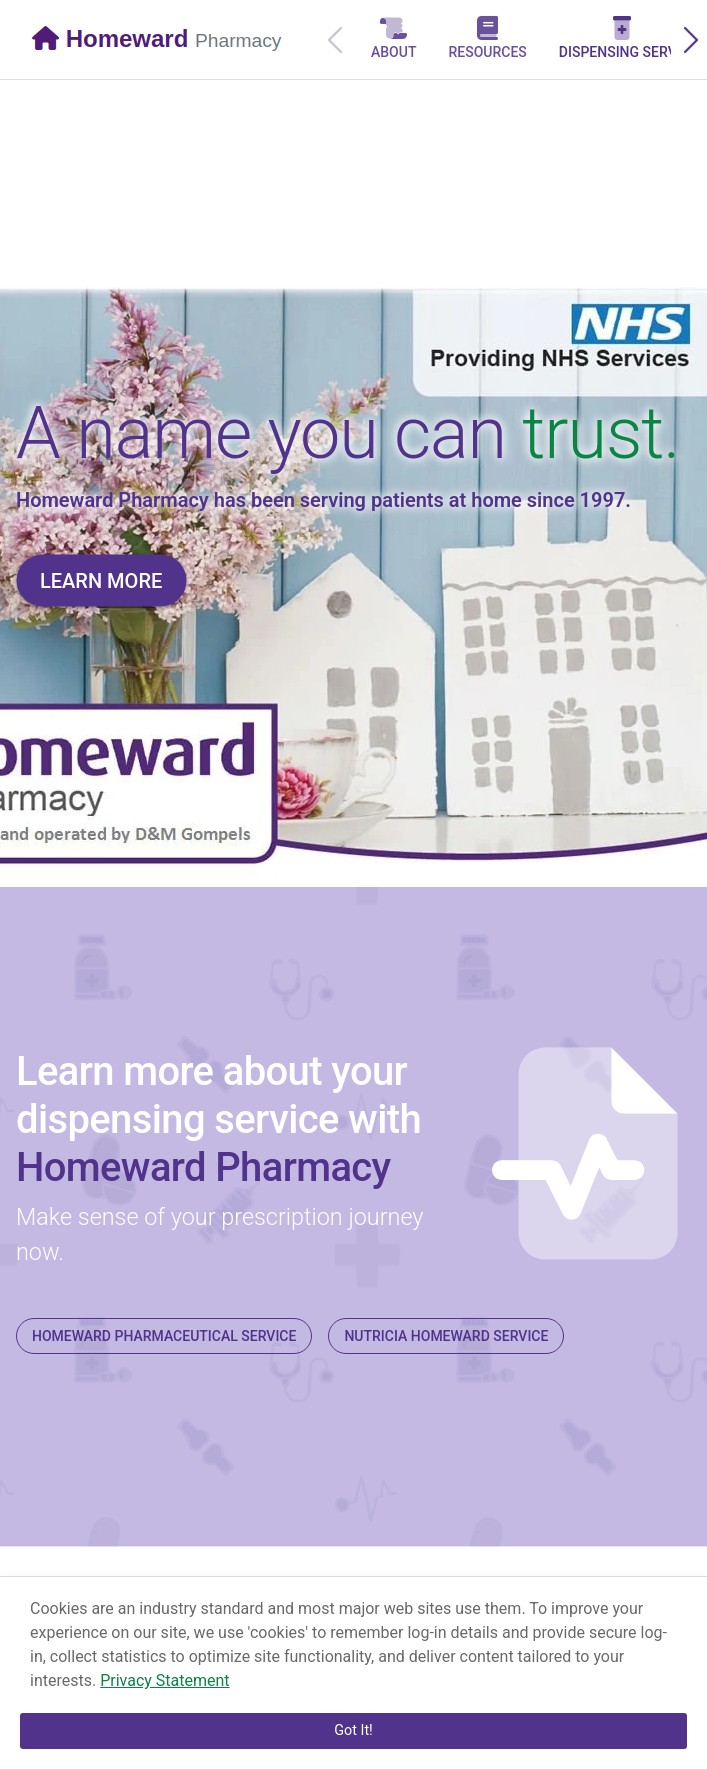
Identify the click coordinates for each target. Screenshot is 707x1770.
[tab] (393, 39)
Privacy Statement (164, 1680)
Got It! (353, 1730)
